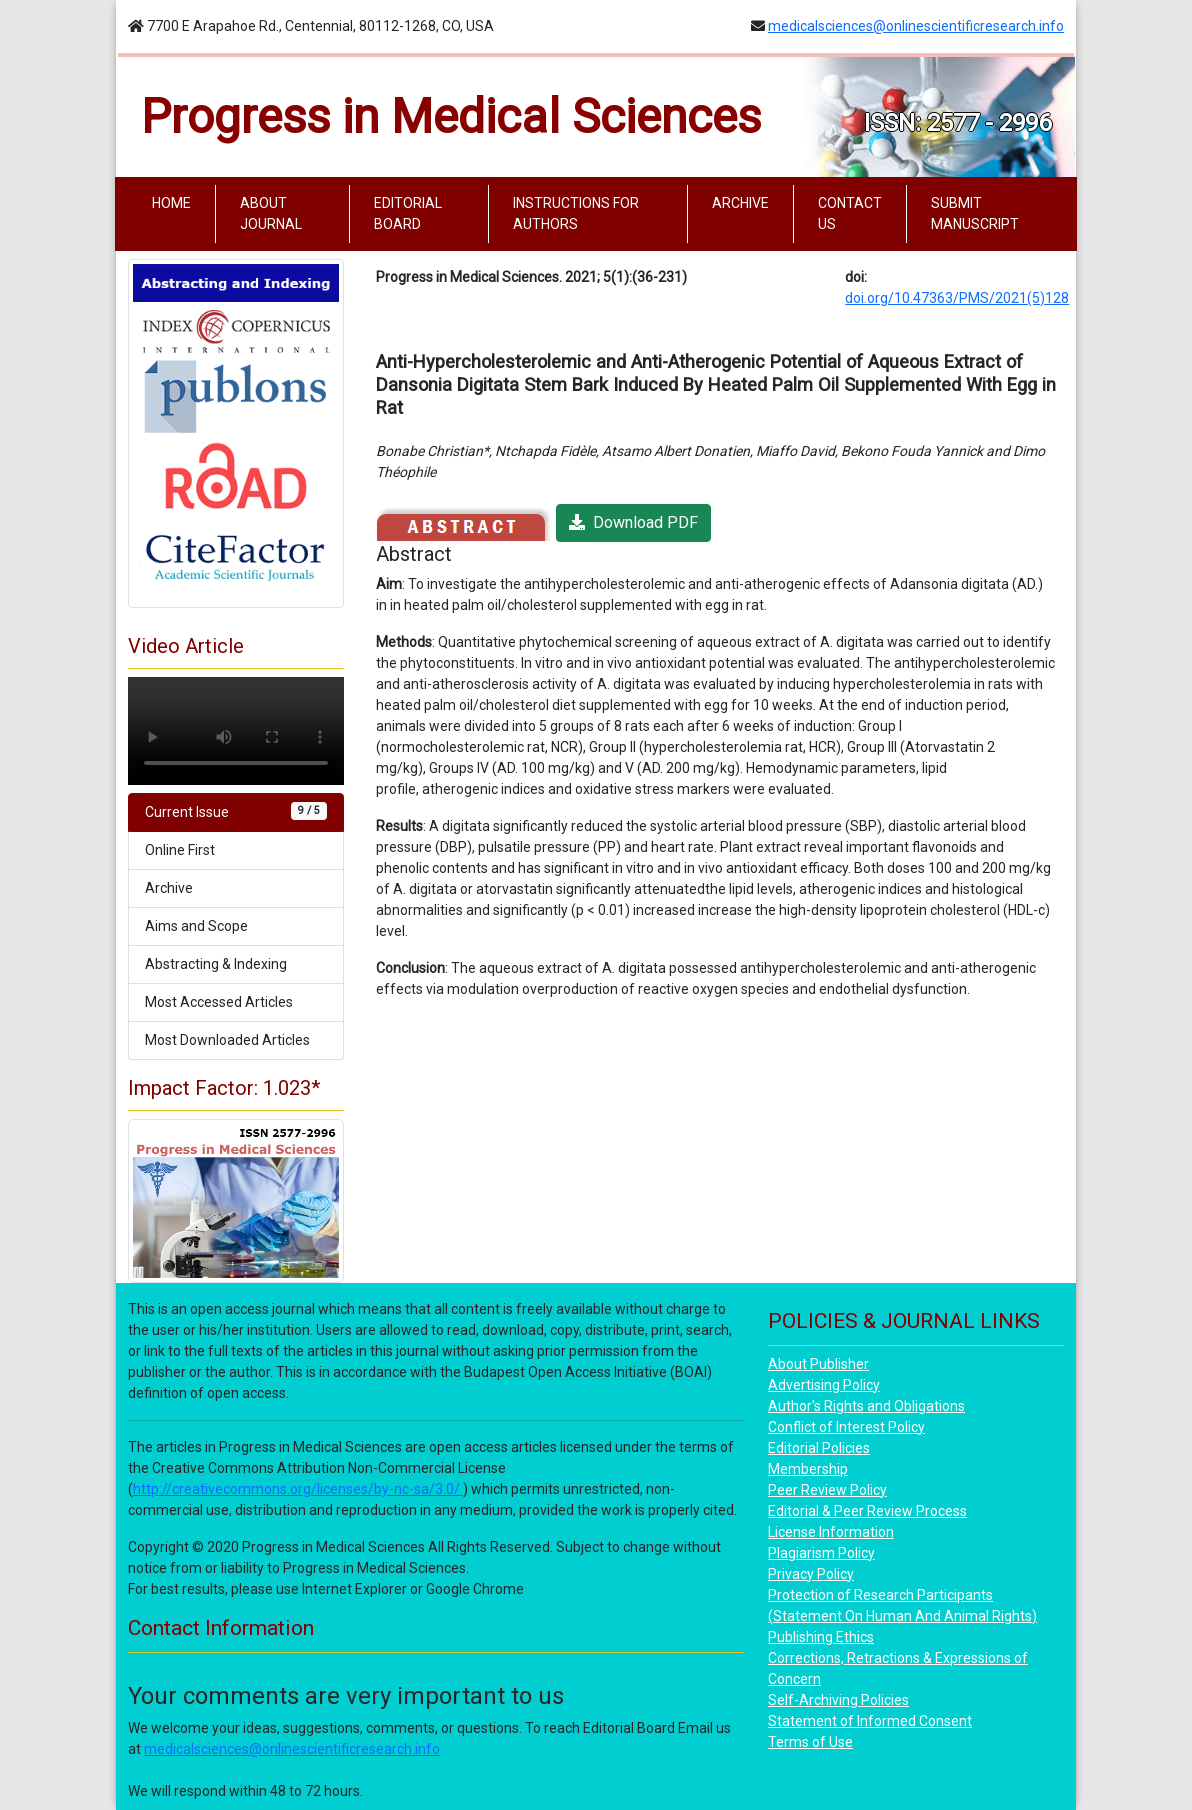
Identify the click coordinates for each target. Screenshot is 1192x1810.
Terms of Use (810, 1742)
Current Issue (236, 811)
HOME (175, 201)
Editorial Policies (819, 1448)
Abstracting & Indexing (216, 964)
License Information (831, 1532)
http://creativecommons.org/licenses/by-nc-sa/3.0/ (298, 1489)
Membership (808, 1469)
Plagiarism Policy (821, 1553)
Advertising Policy (824, 1385)
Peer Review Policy (827, 1490)
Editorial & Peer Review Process (867, 1511)
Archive (169, 888)
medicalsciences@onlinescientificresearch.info (916, 26)
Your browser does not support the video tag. (236, 731)
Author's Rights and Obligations (866, 1406)
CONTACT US (850, 213)
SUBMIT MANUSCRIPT (975, 213)
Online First (180, 850)
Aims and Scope (196, 926)
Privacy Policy (811, 1574)
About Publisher (818, 1364)
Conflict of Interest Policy (846, 1427)
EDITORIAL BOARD (408, 213)
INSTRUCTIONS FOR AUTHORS (576, 213)
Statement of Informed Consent (870, 1721)
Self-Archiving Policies (838, 1700)
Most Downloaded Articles (227, 1040)
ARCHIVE (740, 203)
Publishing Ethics (821, 1637)
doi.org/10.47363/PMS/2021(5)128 (957, 298)
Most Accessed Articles (219, 1002)
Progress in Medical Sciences (451, 116)
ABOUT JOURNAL (271, 213)
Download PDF (633, 522)
